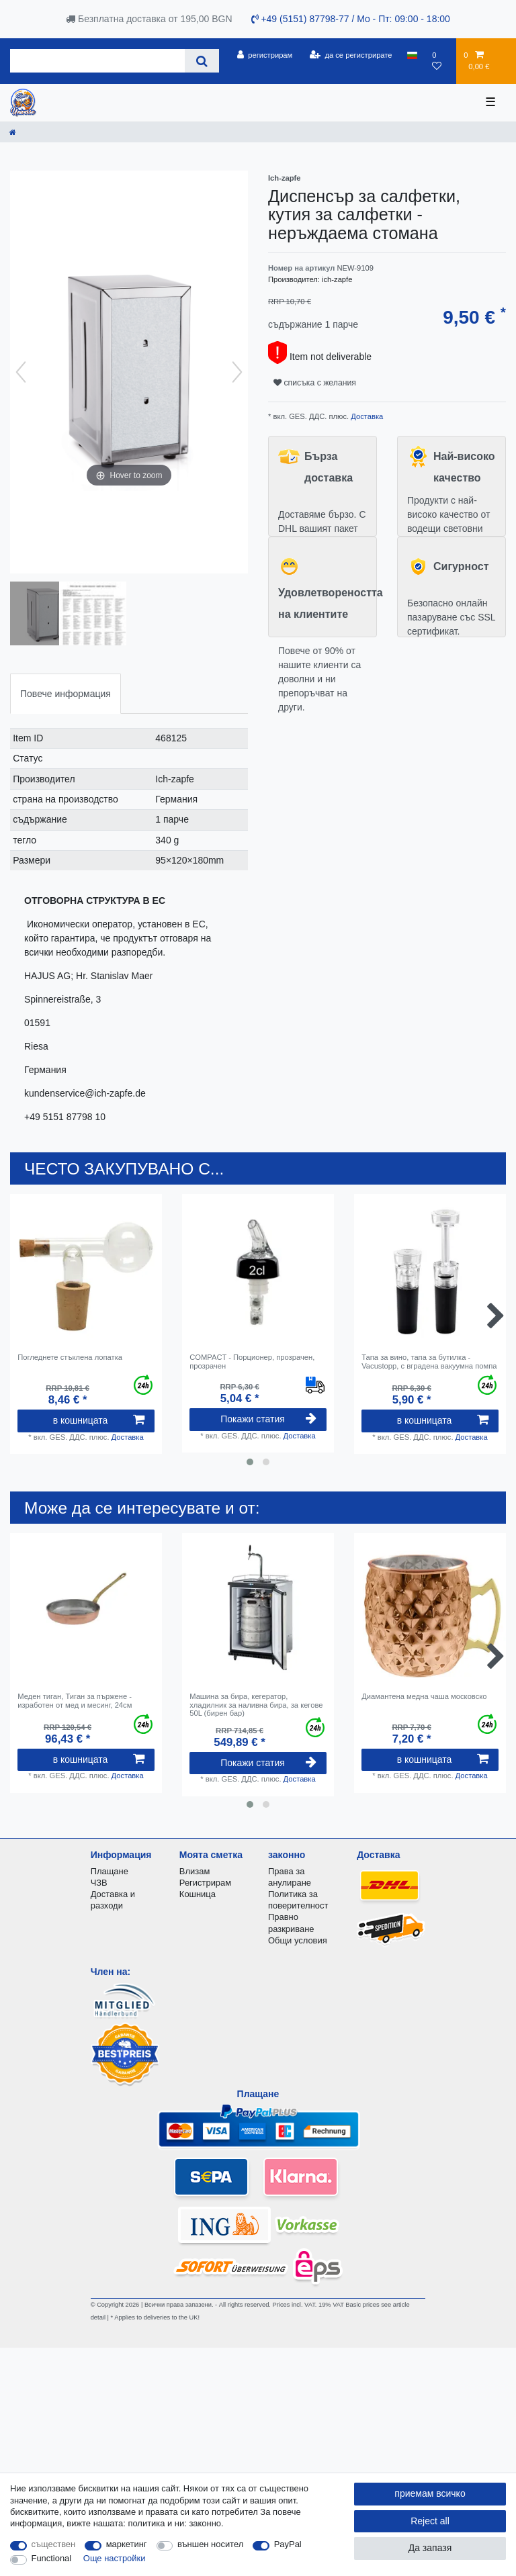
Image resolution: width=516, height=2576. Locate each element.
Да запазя (430, 2547)
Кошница (197, 1894)
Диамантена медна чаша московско (424, 1696)
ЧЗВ (99, 1883)
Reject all (430, 2521)
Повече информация (65, 693)
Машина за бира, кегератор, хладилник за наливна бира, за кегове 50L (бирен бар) (255, 1704)
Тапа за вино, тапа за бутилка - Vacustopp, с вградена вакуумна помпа (429, 1361)
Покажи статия (268, 1419)
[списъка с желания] (440, 60)
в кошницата (98, 1420)
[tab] (65, 693)
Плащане (109, 1871)
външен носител (210, 2544)
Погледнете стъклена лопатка (69, 1357)
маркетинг (126, 2544)
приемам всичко (429, 2493)
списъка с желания (314, 382)
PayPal (288, 2544)
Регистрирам (205, 1883)
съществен (54, 2544)
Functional (52, 2558)
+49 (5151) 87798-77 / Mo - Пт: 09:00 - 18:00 (350, 18)
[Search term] (97, 61)
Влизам (194, 1871)
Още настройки (114, 2558)
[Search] (202, 61)
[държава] (412, 55)
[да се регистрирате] (351, 55)
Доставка (366, 416)
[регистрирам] (264, 55)
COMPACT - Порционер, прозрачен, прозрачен (251, 1361)
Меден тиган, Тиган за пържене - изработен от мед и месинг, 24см (74, 1700)
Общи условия (297, 1940)
